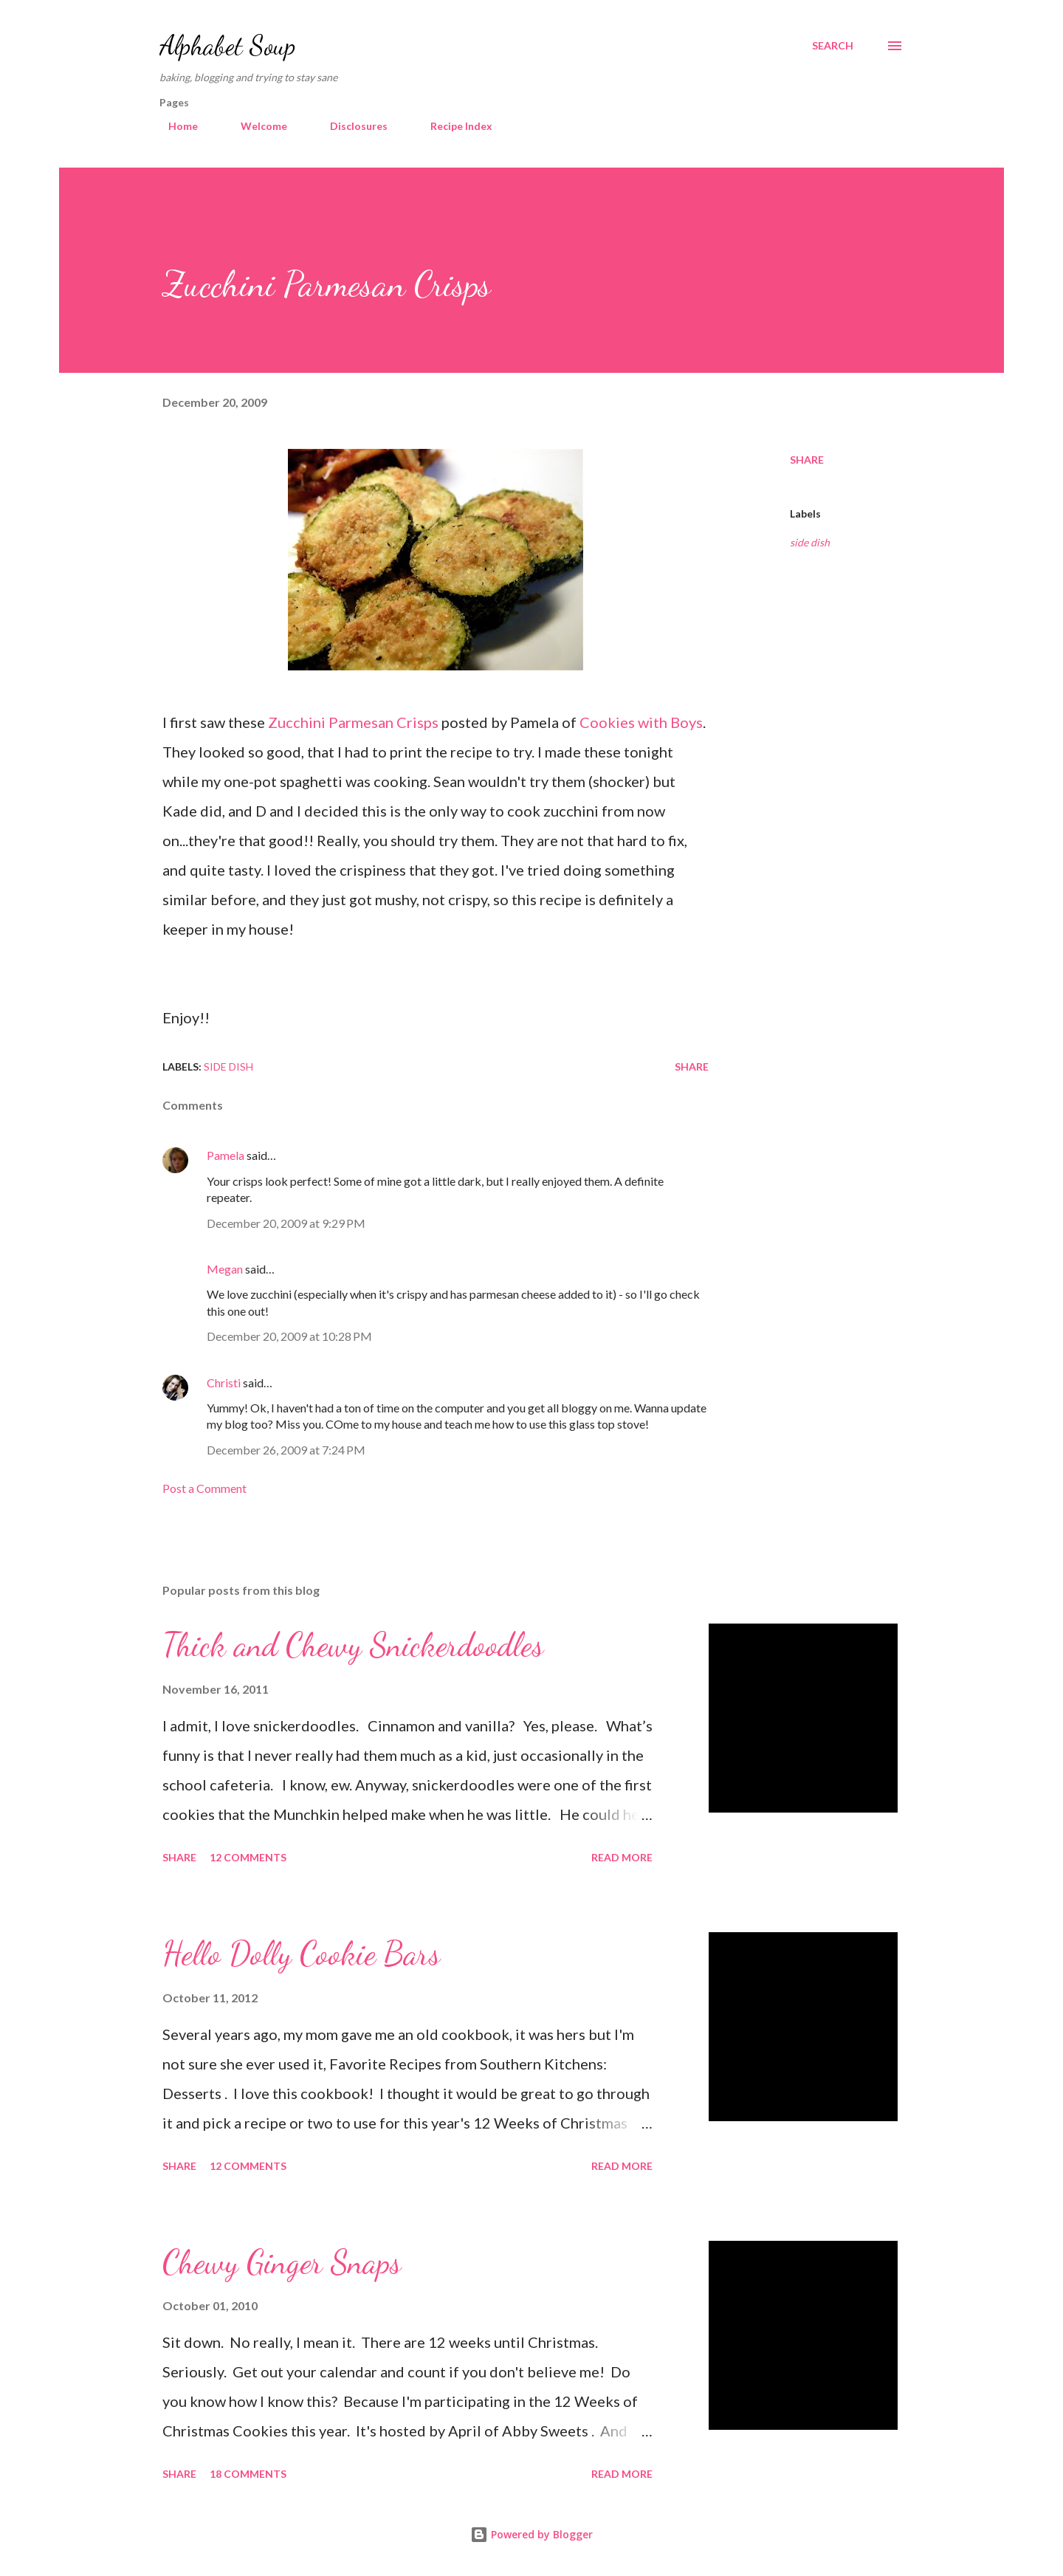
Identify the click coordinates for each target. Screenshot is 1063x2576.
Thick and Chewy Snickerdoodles (352, 1645)
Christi (224, 1382)
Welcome (255, 126)
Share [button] (807, 459)
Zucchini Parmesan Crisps (353, 722)
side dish (810, 542)
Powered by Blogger (531, 2534)
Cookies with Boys (641, 722)
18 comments (248, 2473)
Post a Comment (204, 1488)
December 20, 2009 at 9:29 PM (286, 1223)
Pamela (225, 1155)
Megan (225, 1269)
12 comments (248, 1857)
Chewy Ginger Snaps (281, 2262)
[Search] (832, 45)
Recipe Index (453, 126)
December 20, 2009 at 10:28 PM (289, 1336)
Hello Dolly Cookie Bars (301, 1953)
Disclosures (350, 126)
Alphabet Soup (227, 45)
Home (174, 126)
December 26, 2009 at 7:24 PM (286, 1450)
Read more (622, 1857)
